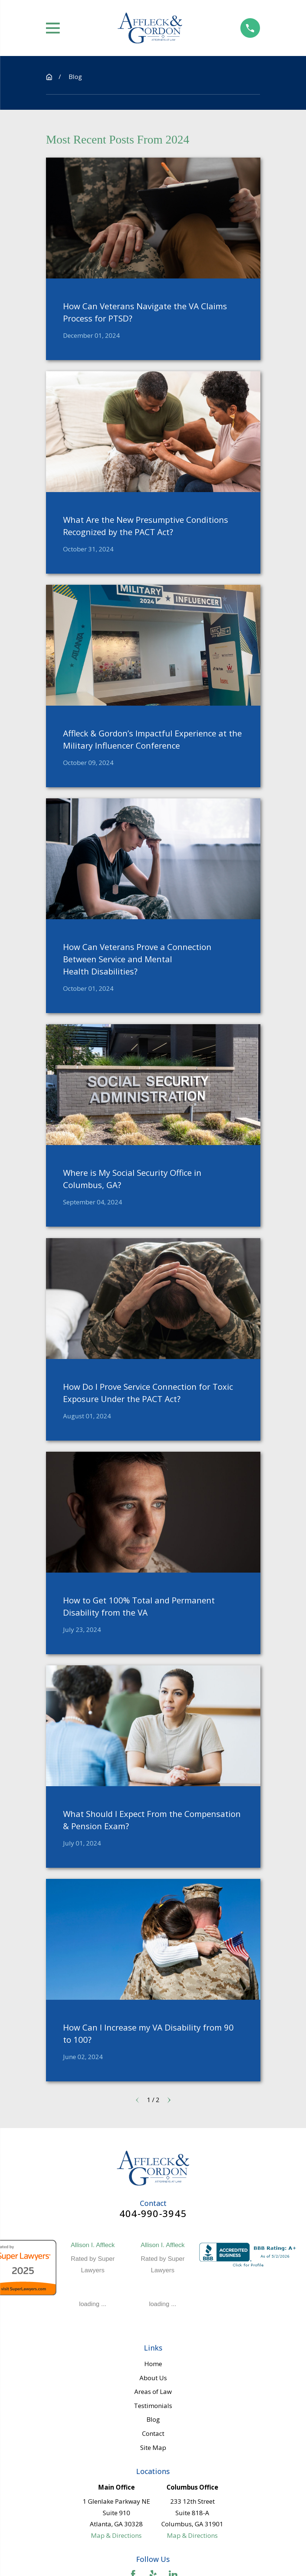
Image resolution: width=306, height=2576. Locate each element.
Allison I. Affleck (93, 2245)
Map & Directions (116, 2535)
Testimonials (153, 2405)
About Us (153, 2378)
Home (153, 2363)
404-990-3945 (153, 2214)
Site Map (153, 2447)
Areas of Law (153, 2391)
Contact (153, 2433)
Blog (153, 2419)
